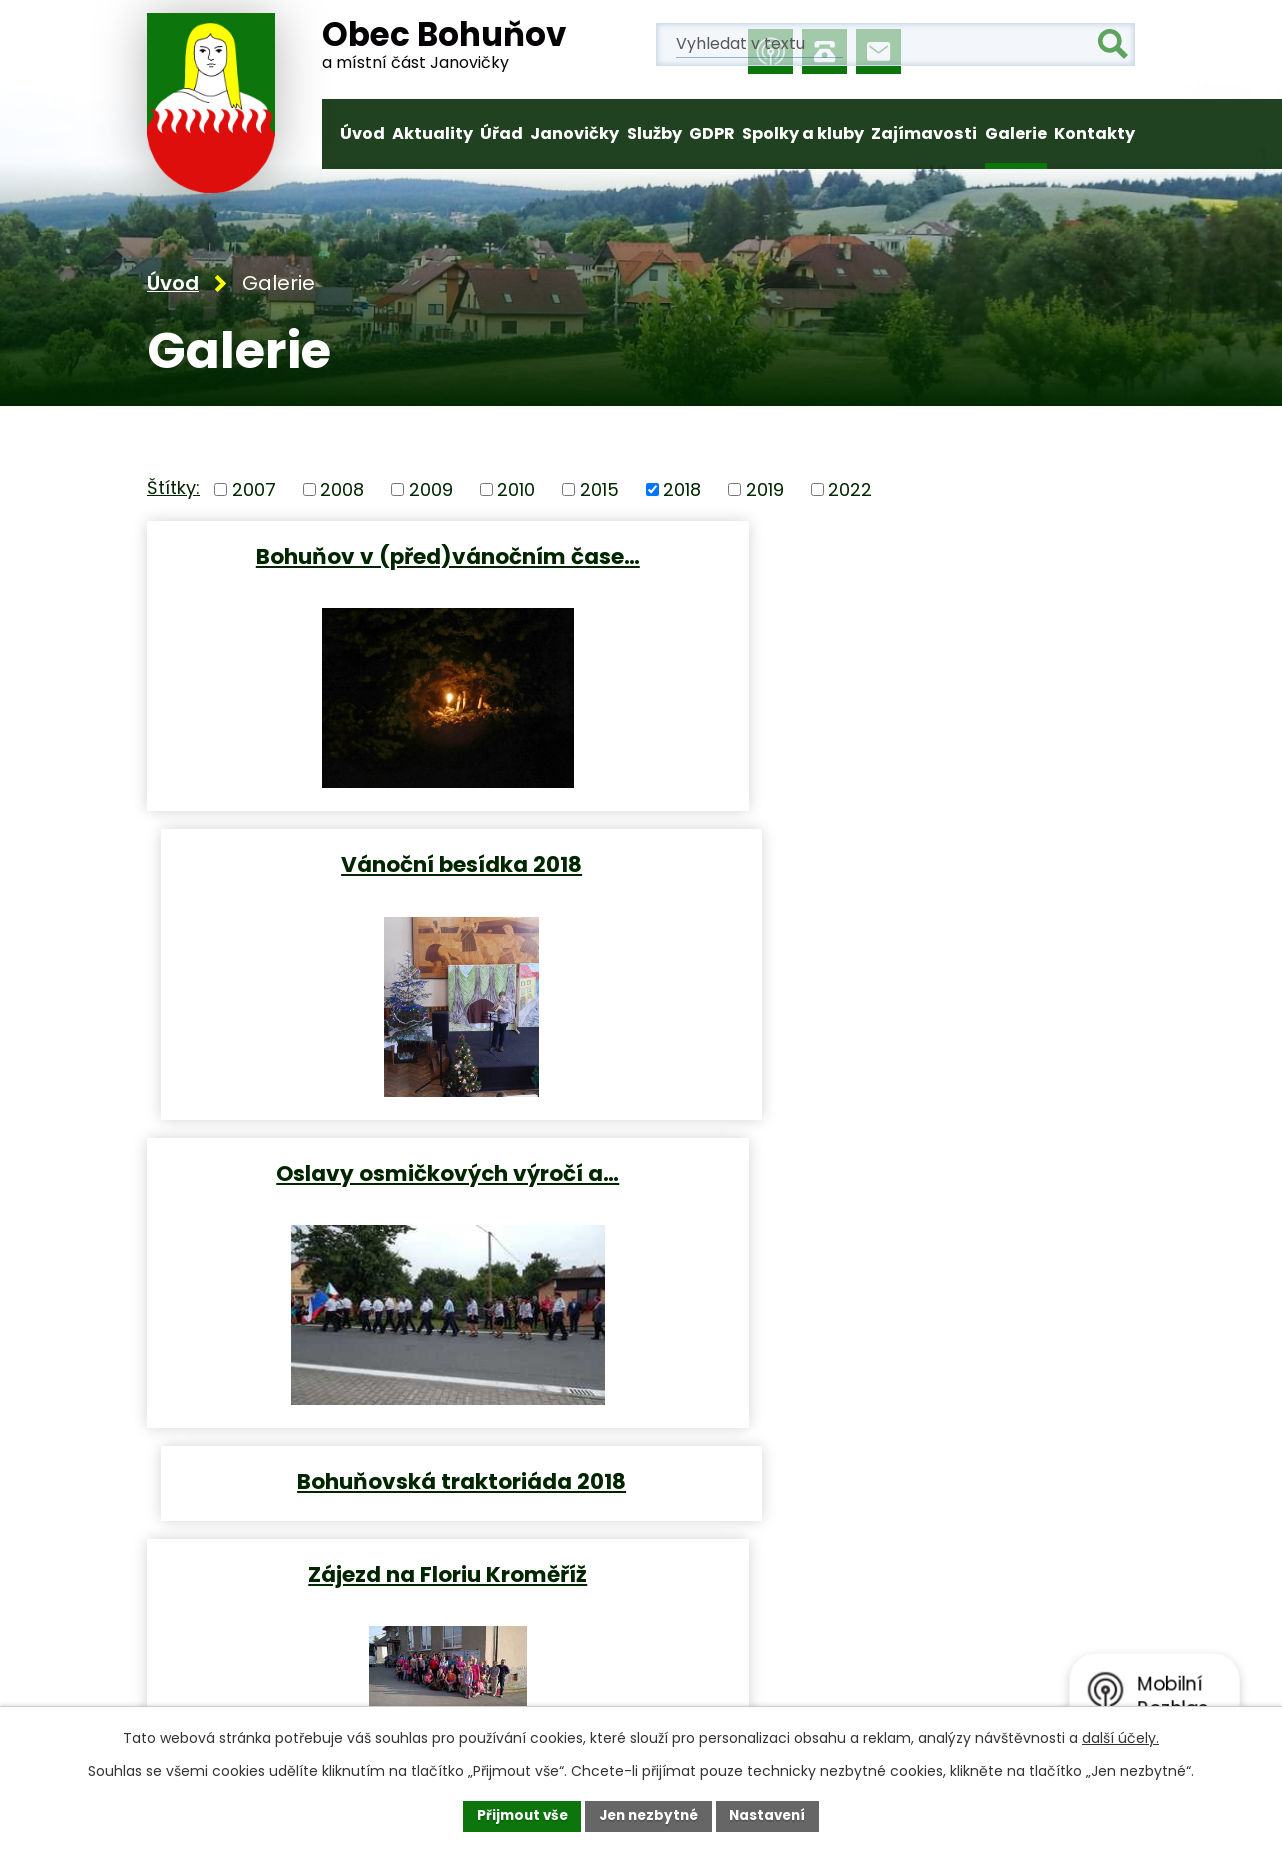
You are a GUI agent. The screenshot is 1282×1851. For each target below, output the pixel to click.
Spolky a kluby (803, 133)
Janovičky (574, 133)
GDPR (712, 133)
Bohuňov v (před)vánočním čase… (390, 556)
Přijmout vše (516, 1815)
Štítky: (173, 490)
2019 (765, 491)
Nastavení (773, 1815)
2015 (599, 491)
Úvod (362, 133)
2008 (342, 491)
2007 (254, 491)
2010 (516, 491)
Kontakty (1094, 133)
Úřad (501, 133)
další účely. (1120, 1737)
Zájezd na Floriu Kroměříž (389, 1168)
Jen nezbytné (648, 1815)
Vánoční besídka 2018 (892, 556)
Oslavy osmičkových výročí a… (389, 862)
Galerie (1016, 133)
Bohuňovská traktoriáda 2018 (892, 862)
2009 (431, 491)
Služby (654, 133)
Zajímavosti (924, 133)
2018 (682, 491)
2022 (850, 491)
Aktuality (432, 133)
